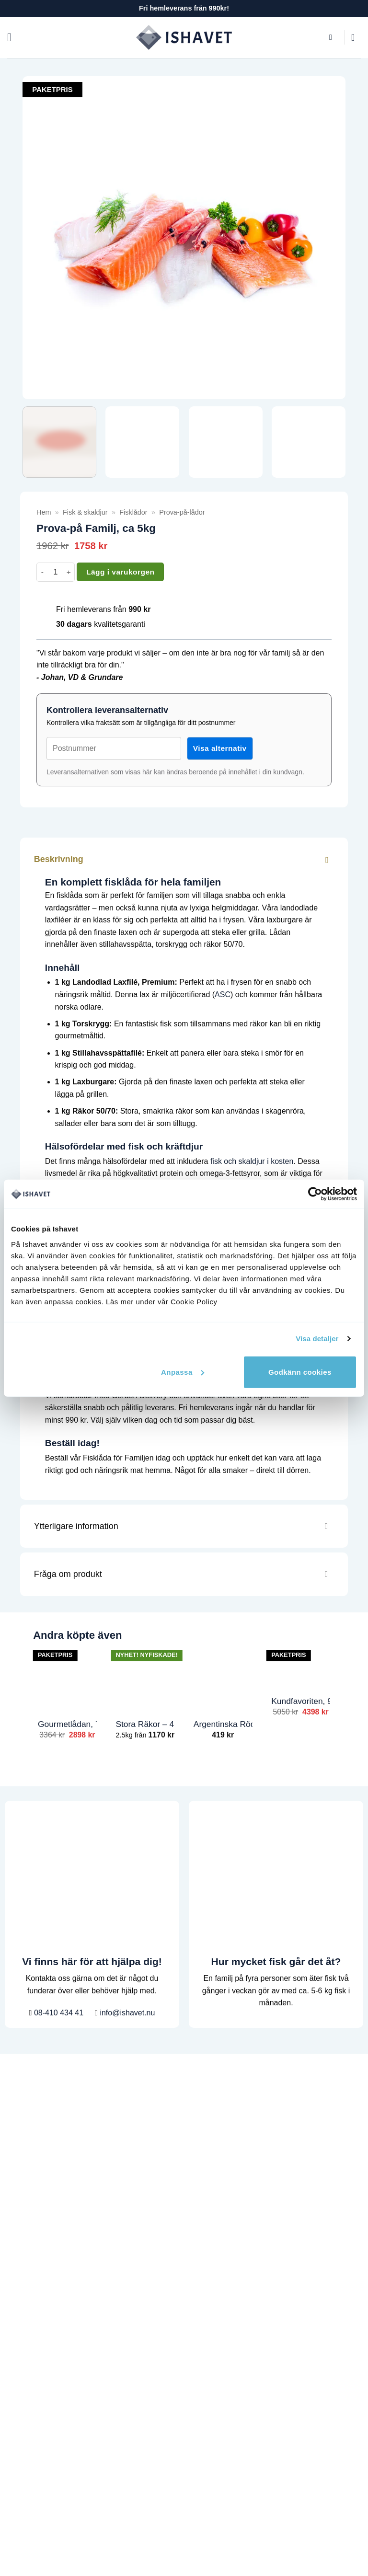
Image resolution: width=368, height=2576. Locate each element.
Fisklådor (133, 512)
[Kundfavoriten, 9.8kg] (300, 1667)
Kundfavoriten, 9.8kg (300, 1701)
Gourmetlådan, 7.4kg (67, 1724)
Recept (19, 2301)
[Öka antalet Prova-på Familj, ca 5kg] (69, 572)
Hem (43, 512)
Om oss (20, 2282)
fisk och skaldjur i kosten (251, 1161)
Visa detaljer (317, 1338)
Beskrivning (185, 859)
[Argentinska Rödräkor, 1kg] (223, 1678)
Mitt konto (23, 2338)
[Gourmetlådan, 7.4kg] (67, 1678)
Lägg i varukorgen (120, 572)
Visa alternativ (220, 748)
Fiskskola (23, 2319)
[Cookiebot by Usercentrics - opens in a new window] (315, 1194)
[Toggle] (326, 859)
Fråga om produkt (185, 1575)
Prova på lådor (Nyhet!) (46, 2387)
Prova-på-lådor (182, 512)
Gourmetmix (28, 2461)
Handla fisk (26, 2245)
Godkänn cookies (300, 1372)
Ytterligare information (185, 1527)
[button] (13, 37)
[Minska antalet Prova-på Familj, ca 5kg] (42, 572)
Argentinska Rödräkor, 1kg (223, 1724)
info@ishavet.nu (125, 2013)
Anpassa (182, 1372)
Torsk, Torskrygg (35, 2424)
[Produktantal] (55, 572)
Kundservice (28, 2264)
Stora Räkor (27, 2442)
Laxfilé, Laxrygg (34, 2406)
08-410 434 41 (56, 2013)
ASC (222, 994)
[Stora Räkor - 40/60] (145, 1678)
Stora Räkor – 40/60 (144, 1724)
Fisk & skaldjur (85, 512)
